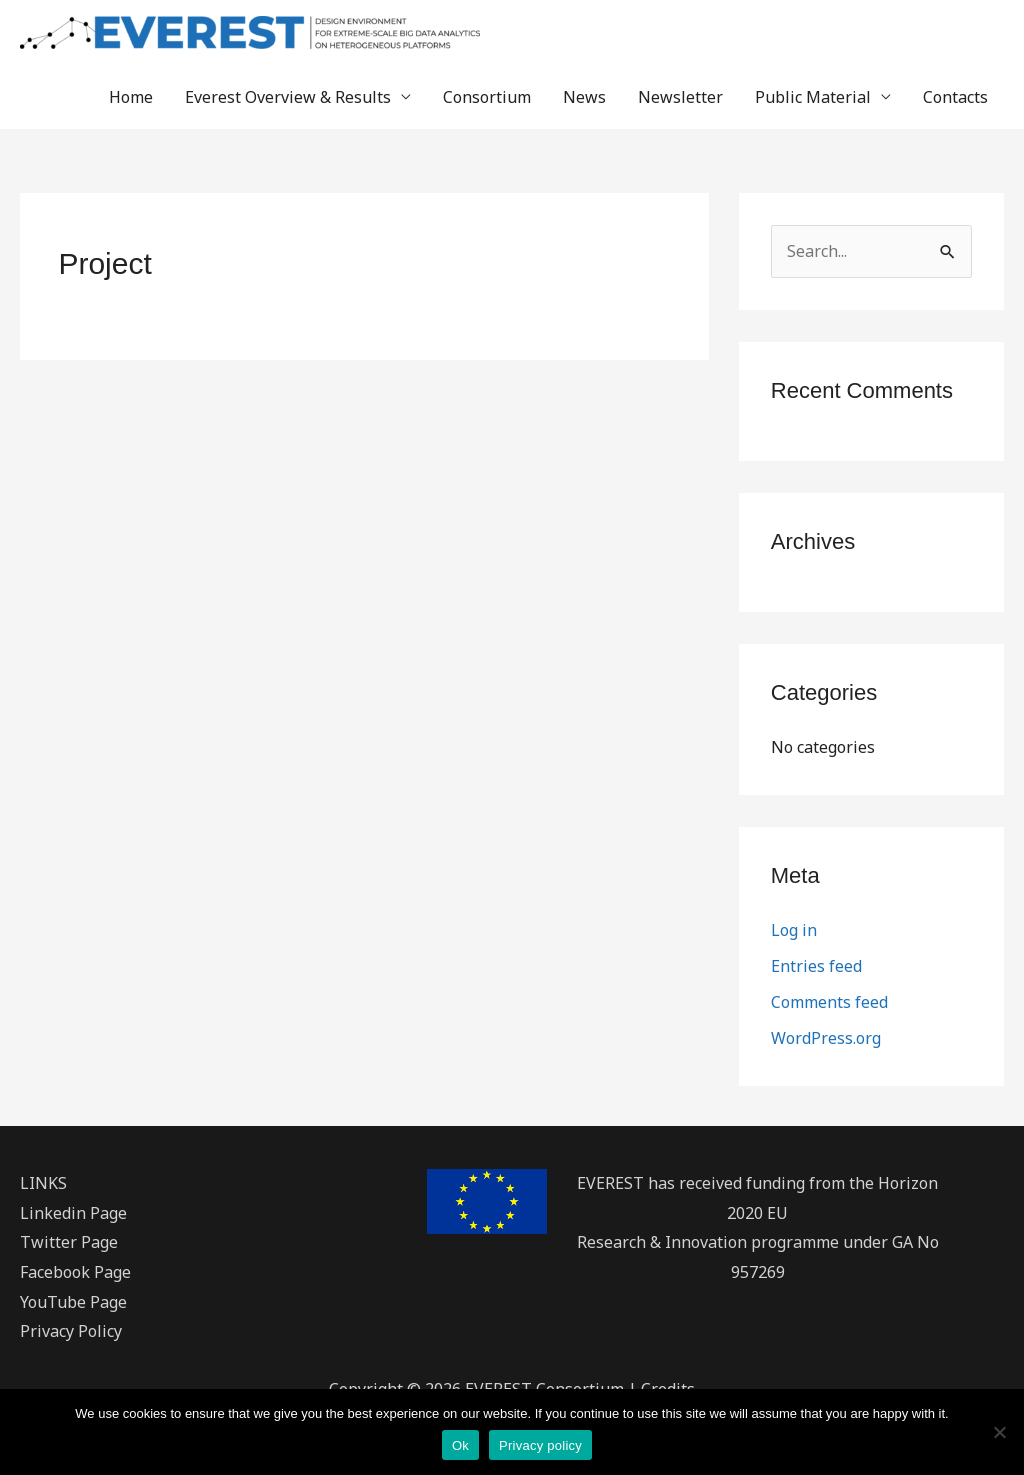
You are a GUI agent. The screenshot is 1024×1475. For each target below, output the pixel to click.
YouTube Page (73, 1302)
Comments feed (829, 1002)
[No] (999, 1432)
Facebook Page (75, 1272)
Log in (794, 930)
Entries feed (816, 966)
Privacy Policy (71, 1331)
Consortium (487, 97)
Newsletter (680, 97)
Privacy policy (540, 1445)
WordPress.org (826, 1038)
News (584, 97)
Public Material (813, 97)
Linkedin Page (73, 1213)
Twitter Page (69, 1242)
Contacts (955, 97)
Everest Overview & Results (288, 97)
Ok (460, 1445)
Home (131, 97)
